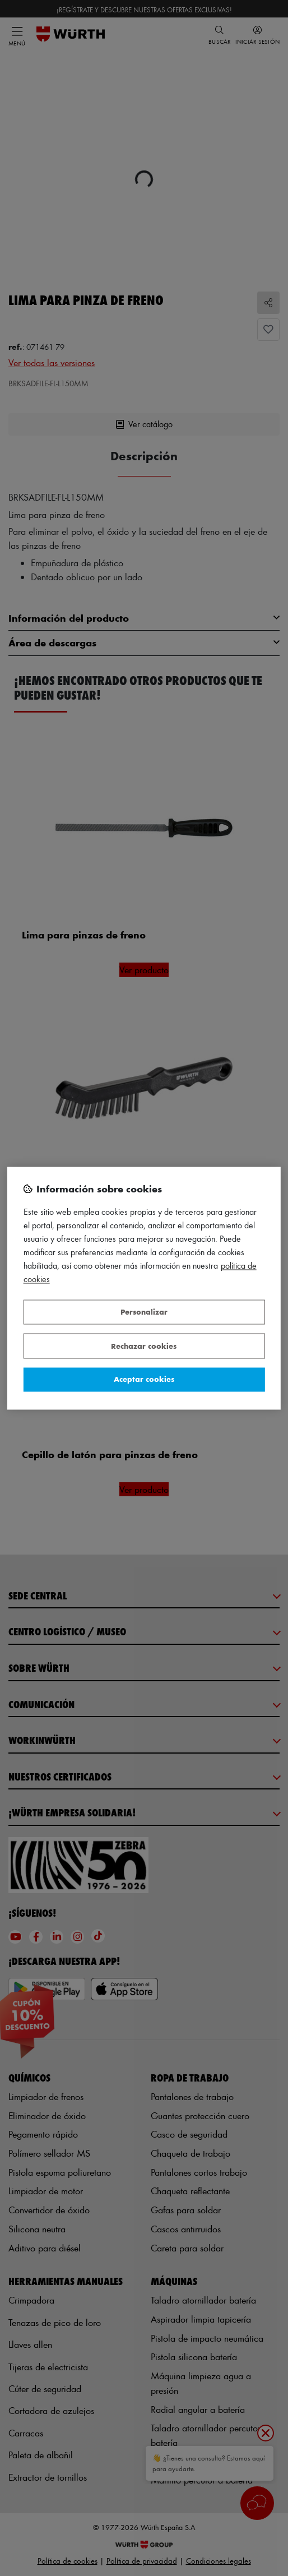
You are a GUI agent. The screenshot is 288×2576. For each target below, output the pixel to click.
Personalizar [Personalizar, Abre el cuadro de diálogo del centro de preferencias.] (144, 1312)
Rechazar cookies (143, 1346)
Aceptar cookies (144, 1379)
